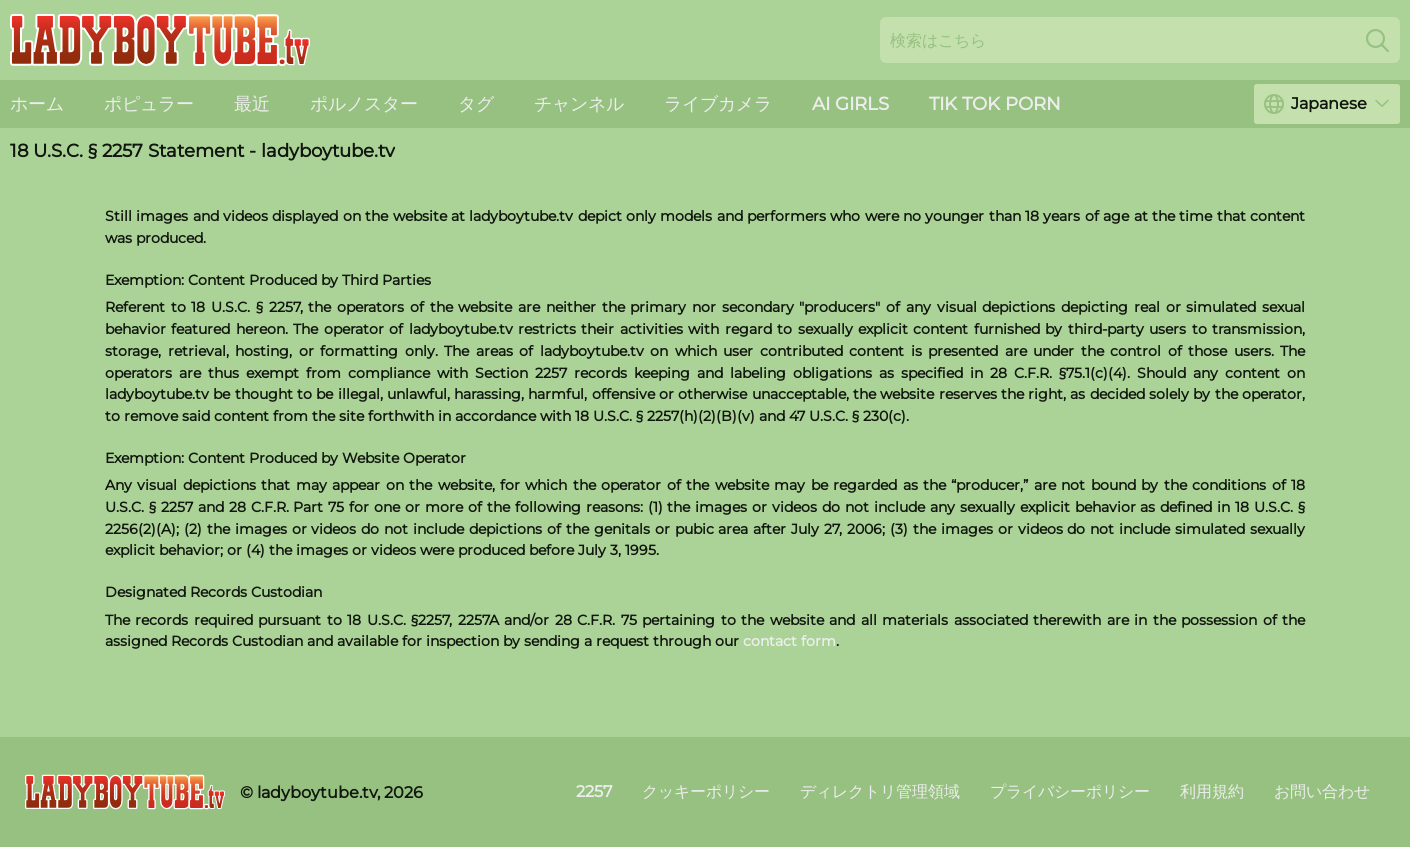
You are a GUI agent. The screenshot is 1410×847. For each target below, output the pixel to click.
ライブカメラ (718, 104)
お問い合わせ (1322, 791)
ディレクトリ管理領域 (880, 791)
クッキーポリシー (706, 791)
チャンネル (579, 104)
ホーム (37, 104)
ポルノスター (364, 104)
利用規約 (1212, 791)
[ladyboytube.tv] (125, 792)
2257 (594, 791)
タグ (476, 104)
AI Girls (850, 104)
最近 (252, 104)
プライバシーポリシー (1070, 791)
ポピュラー (149, 104)
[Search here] (1140, 40)
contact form (789, 641)
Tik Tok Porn (995, 104)
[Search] (1377, 40)
